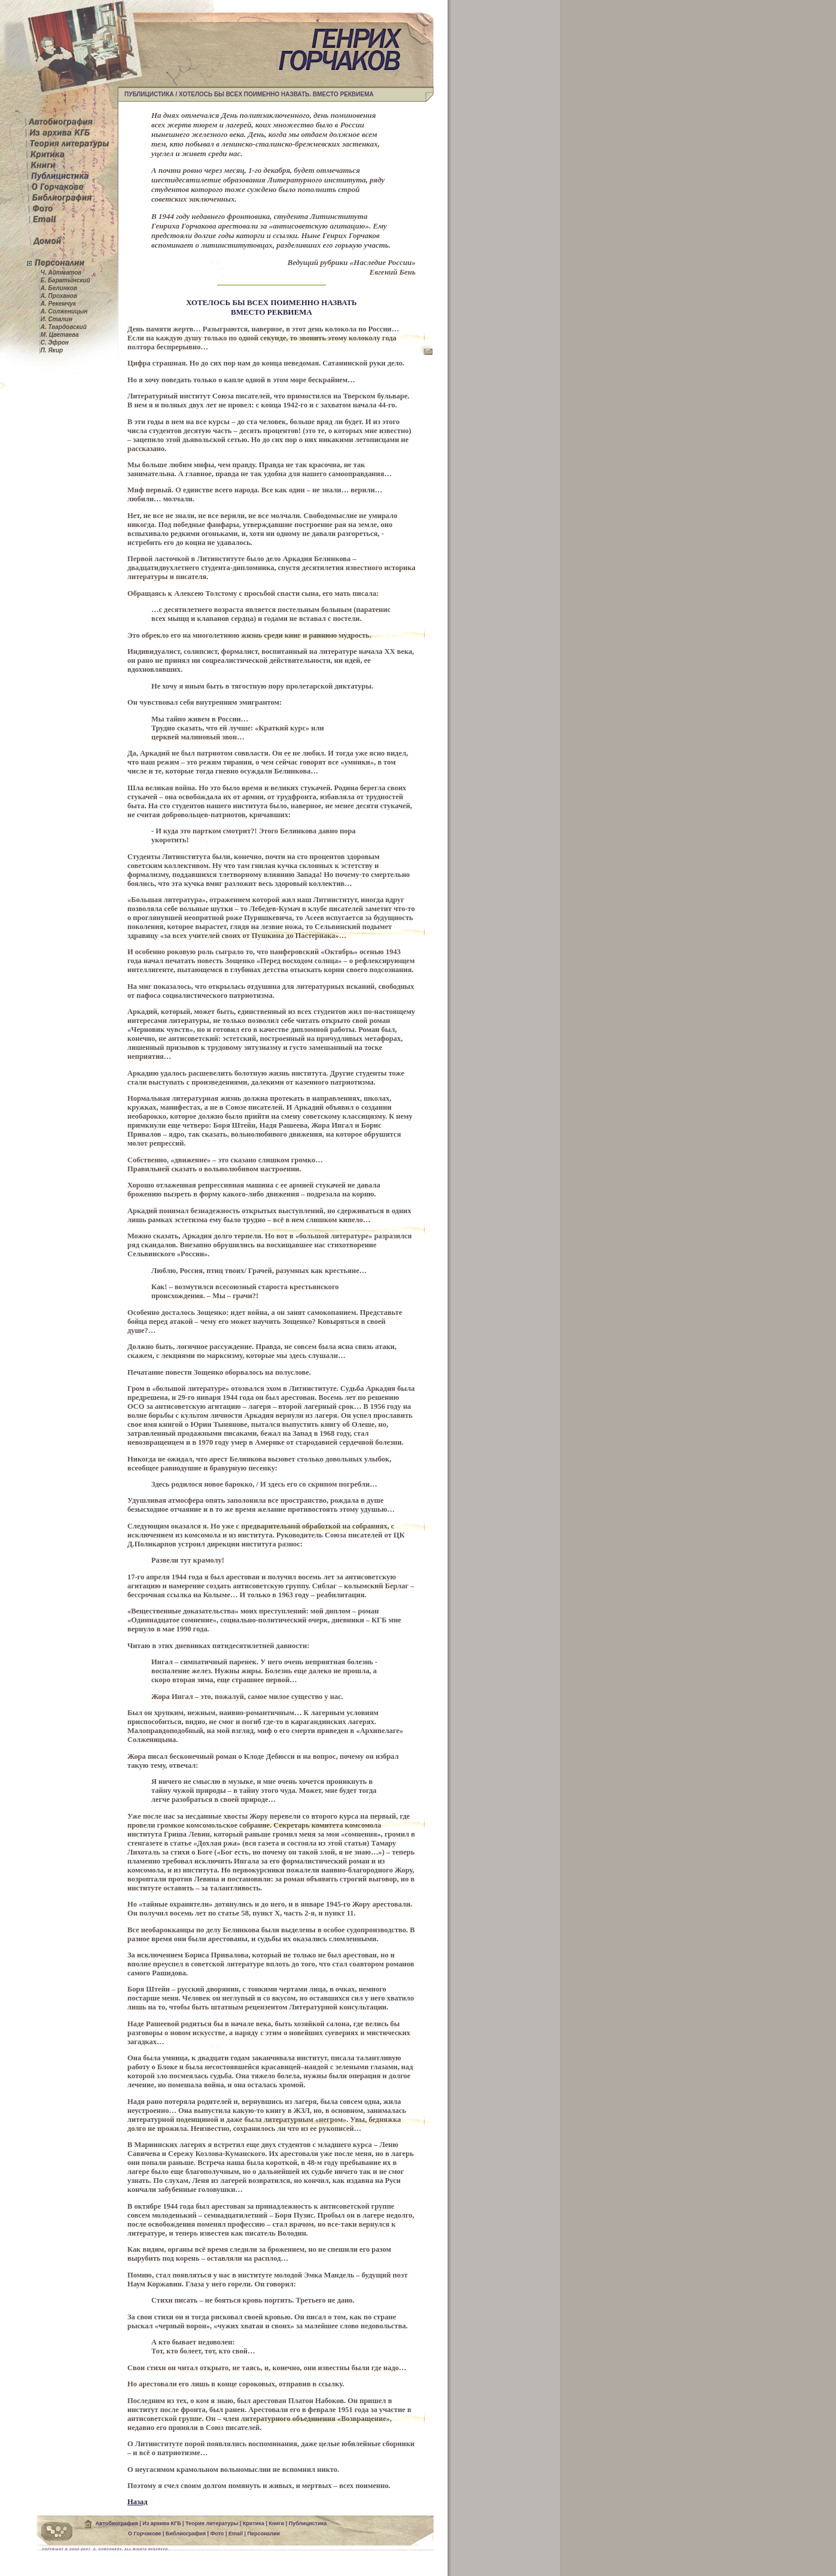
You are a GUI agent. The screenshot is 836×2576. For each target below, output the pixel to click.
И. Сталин (55, 319)
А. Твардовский (63, 327)
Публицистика (308, 2524)
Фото (217, 2534)
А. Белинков (58, 288)
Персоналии (263, 2534)
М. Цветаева (59, 334)
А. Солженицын (63, 311)
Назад (137, 2502)
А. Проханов (58, 296)
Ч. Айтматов (60, 272)
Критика (253, 2524)
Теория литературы (211, 2524)
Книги (276, 2524)
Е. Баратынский (64, 280)
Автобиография (117, 2524)
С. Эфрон (54, 342)
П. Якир (51, 350)
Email (235, 2534)
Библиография (186, 2534)
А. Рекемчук (57, 303)
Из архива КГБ (161, 2524)
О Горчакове (144, 2534)
